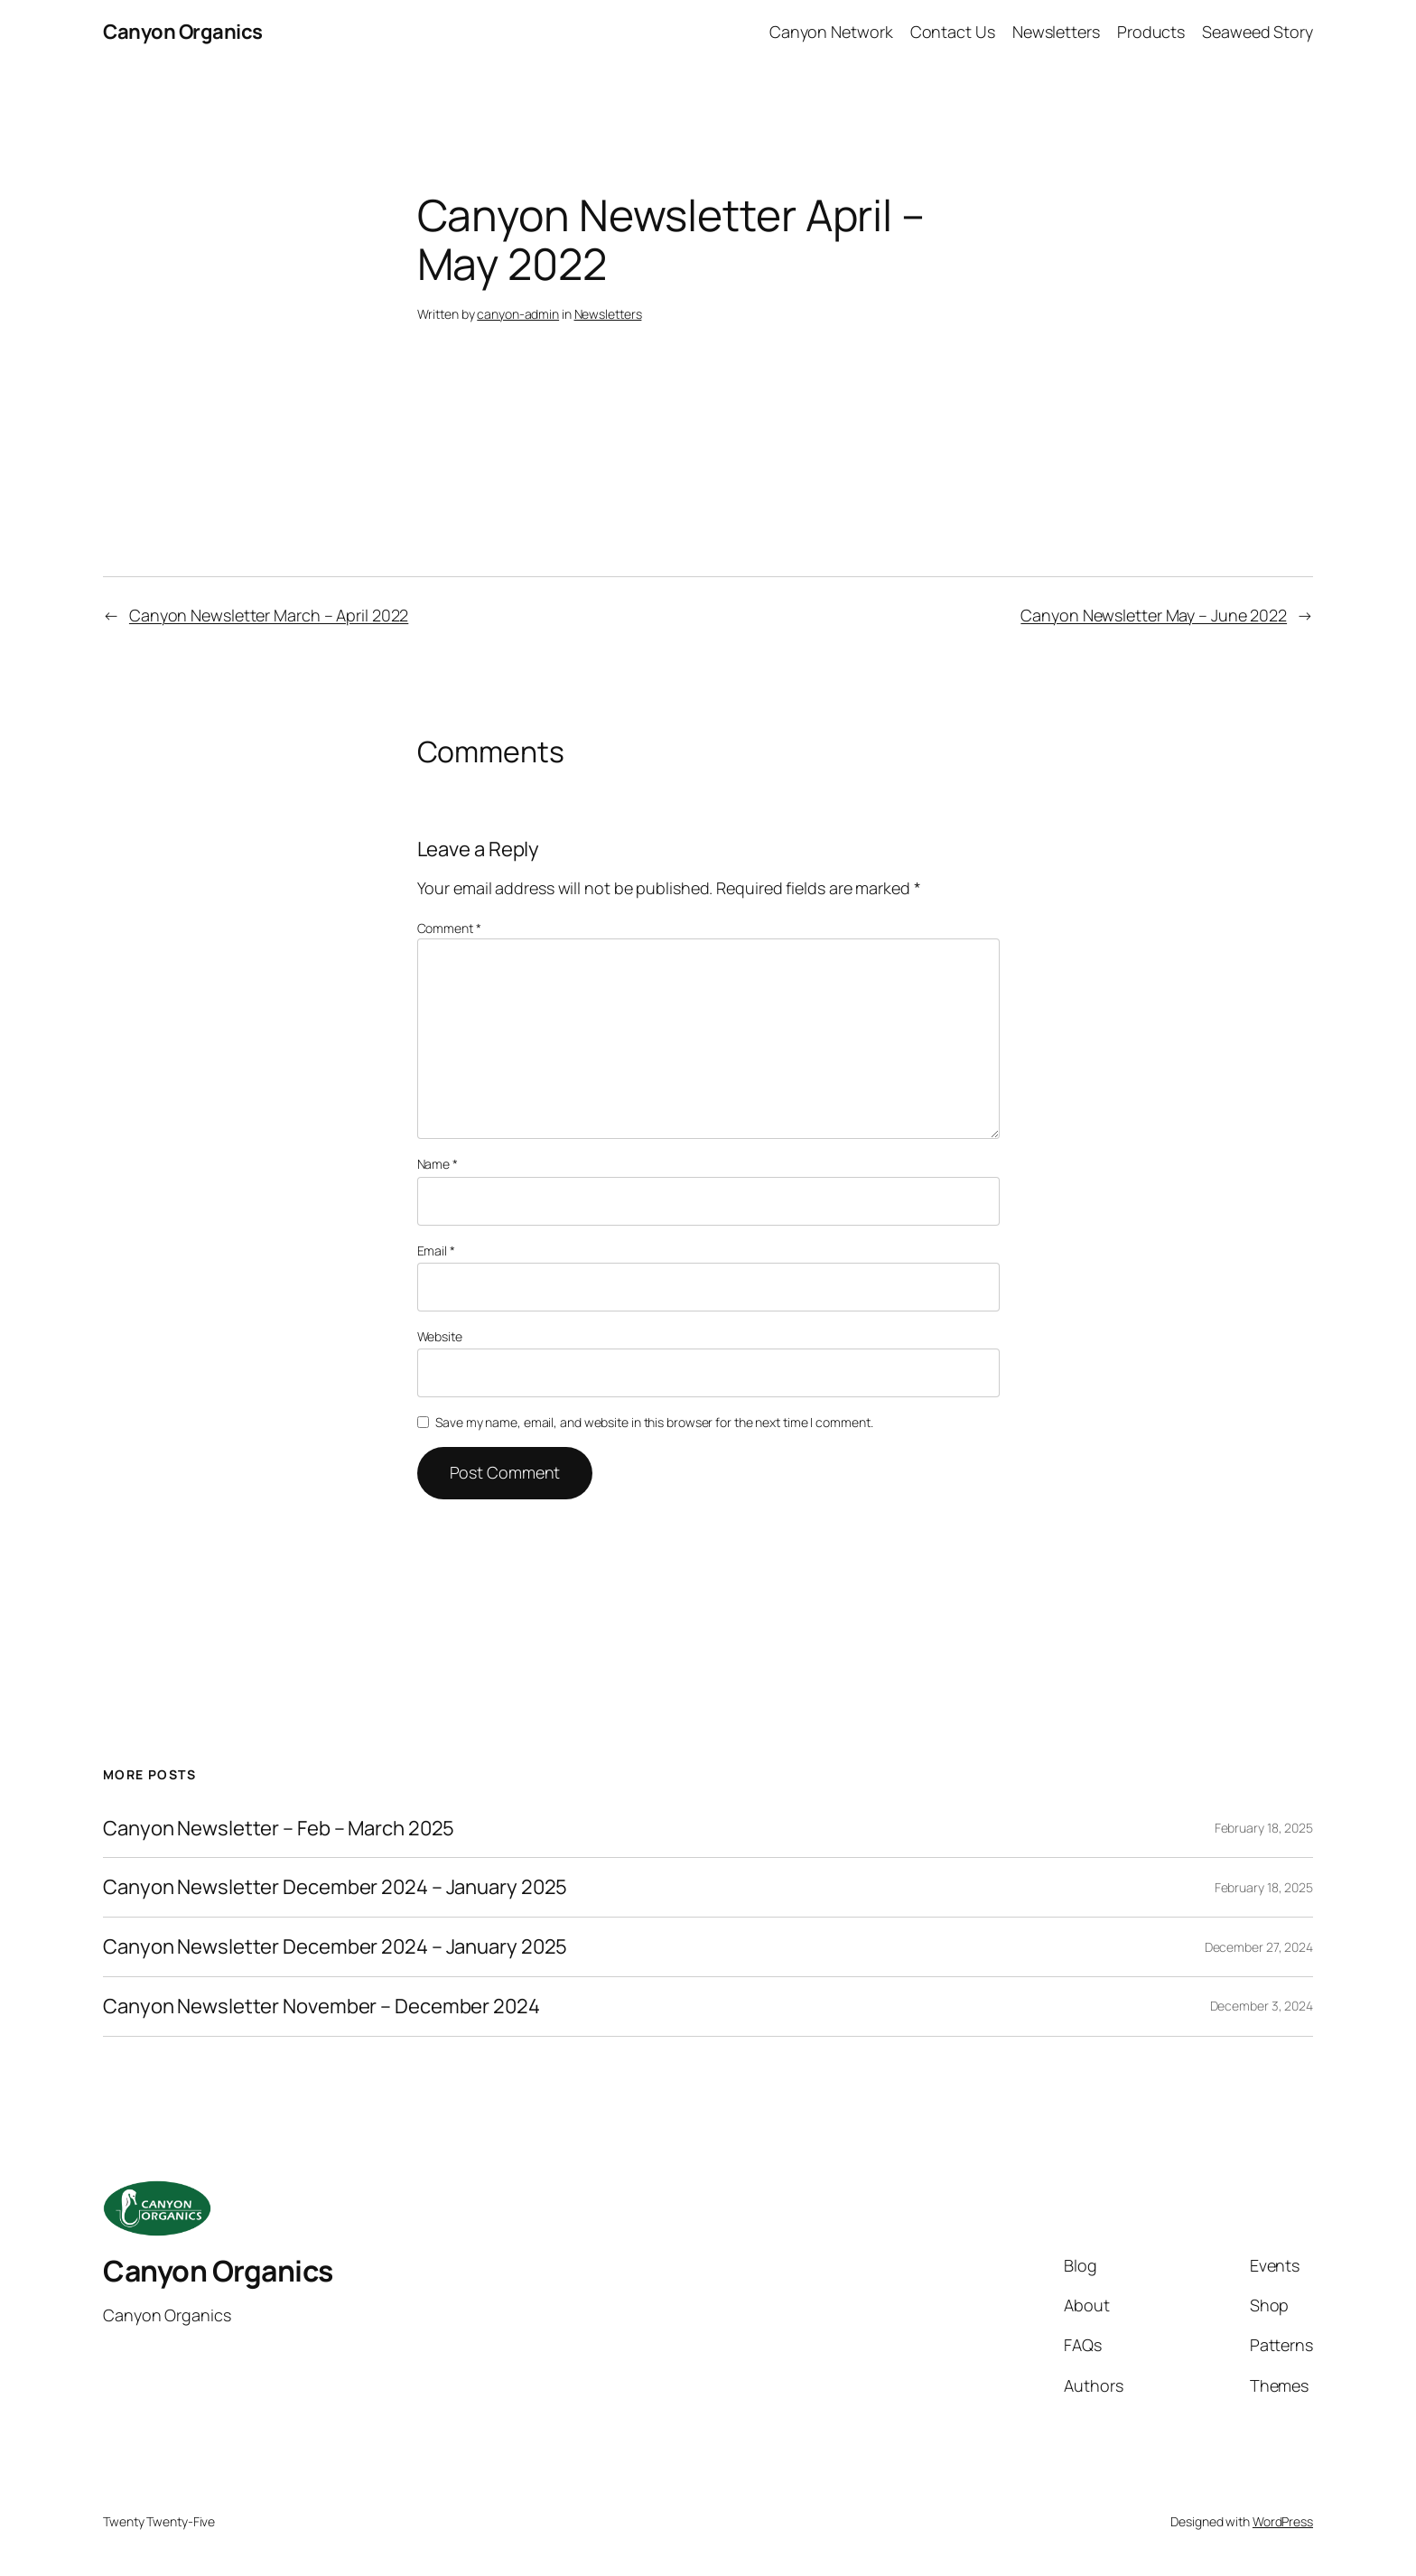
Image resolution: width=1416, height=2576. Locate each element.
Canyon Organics (183, 31)
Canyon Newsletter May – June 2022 (1153, 615)
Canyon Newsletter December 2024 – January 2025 (335, 1887)
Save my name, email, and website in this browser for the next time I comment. (653, 1422)
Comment (449, 928)
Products (1151, 31)
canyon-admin (518, 313)
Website (439, 1336)
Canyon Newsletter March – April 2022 (268, 615)
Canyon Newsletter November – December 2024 (321, 2006)
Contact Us (952, 31)
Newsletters (1056, 31)
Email (436, 1250)
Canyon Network (831, 31)
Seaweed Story (1257, 31)
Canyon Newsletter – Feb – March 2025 (278, 1828)
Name (437, 1163)
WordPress (1283, 2521)
